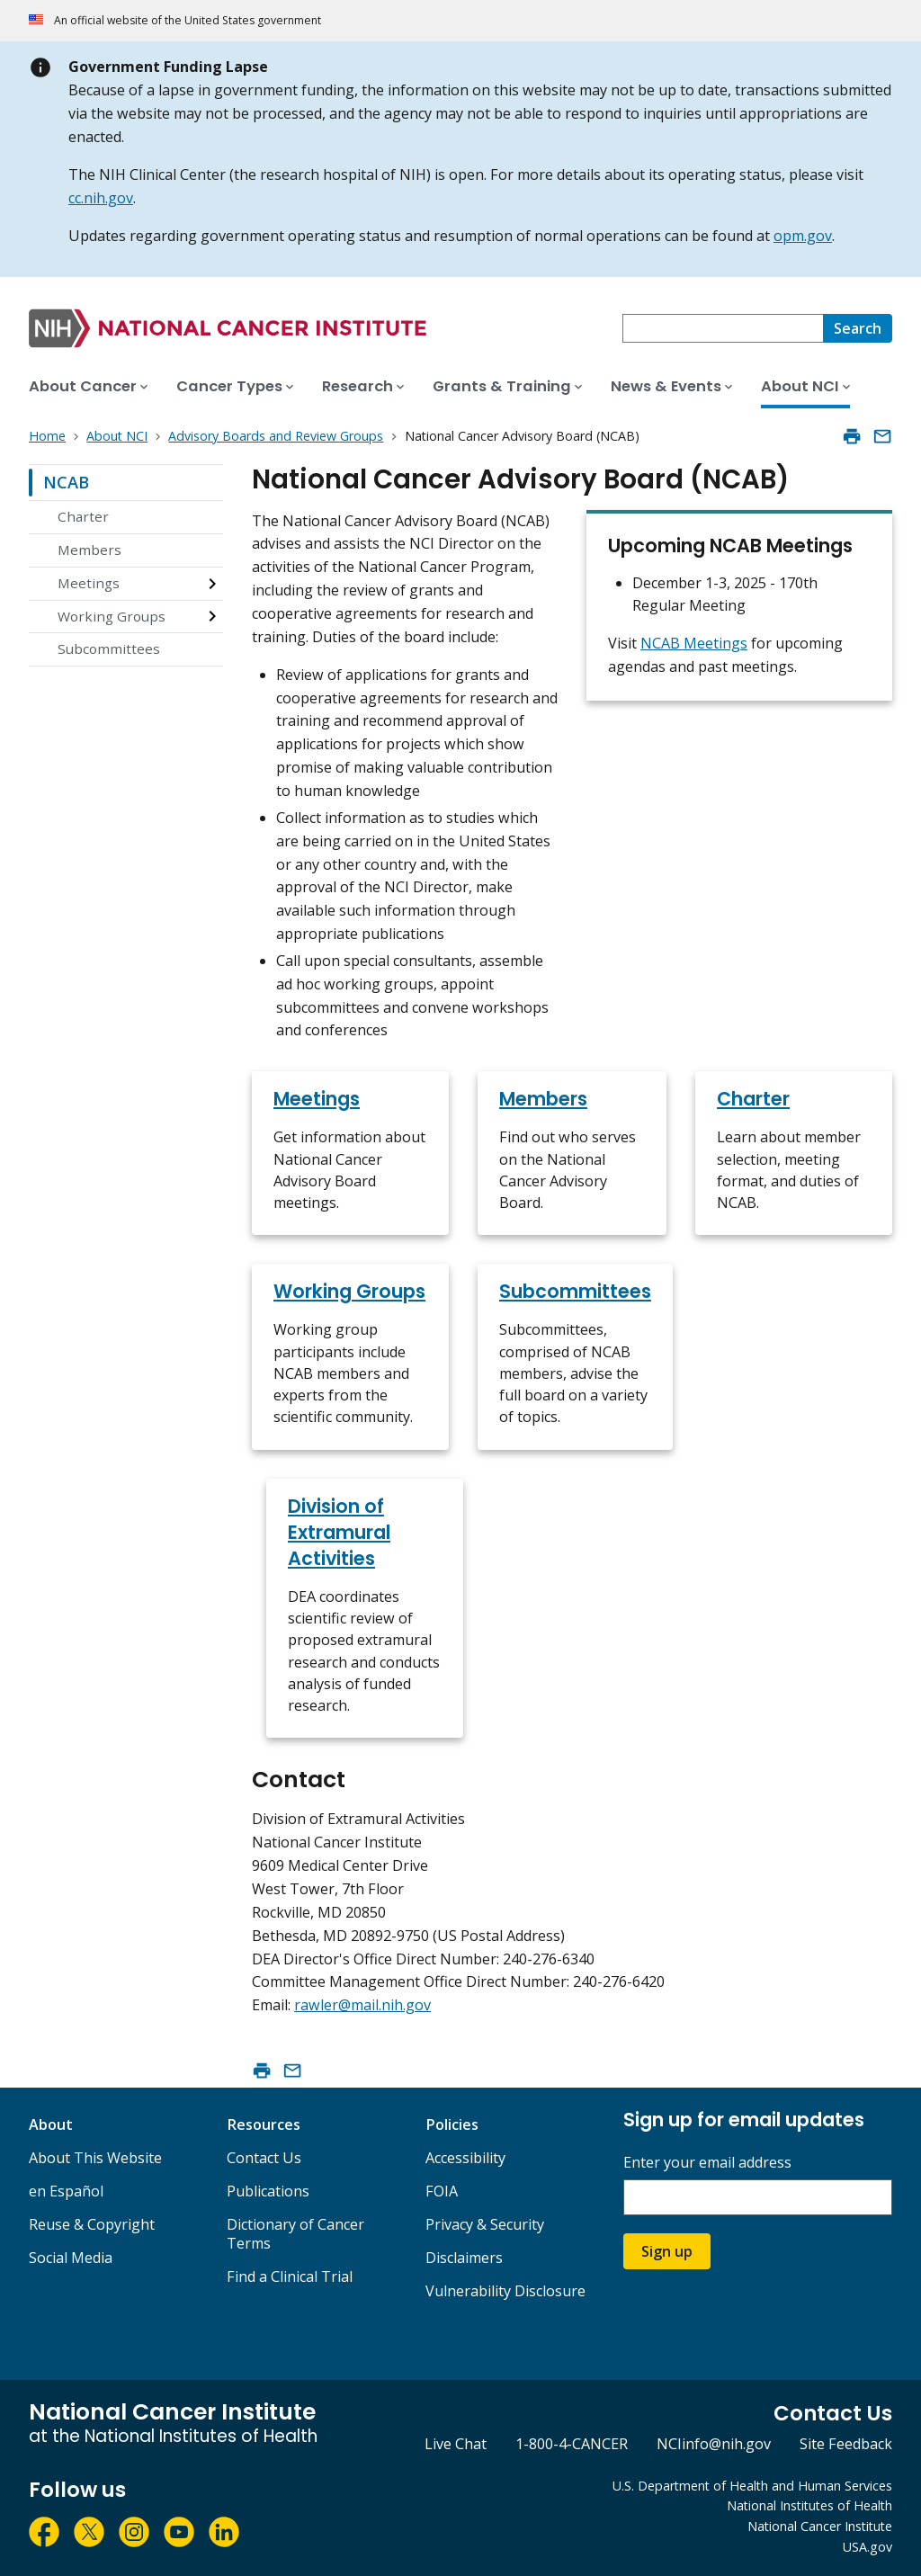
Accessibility (465, 2158)
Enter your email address (707, 2162)
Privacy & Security (484, 2224)
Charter (83, 516)
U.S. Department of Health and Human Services (752, 2485)
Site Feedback (846, 2444)
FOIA (441, 2191)
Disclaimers (464, 2257)
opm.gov (802, 236)
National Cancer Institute (819, 2526)
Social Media (70, 2257)
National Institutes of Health (809, 2505)
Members (89, 550)
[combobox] (722, 328)
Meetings (89, 583)
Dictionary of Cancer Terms (295, 2233)
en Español (66, 2191)
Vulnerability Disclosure (505, 2291)
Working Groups (111, 616)
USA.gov (867, 2546)
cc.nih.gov (100, 198)
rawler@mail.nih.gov (362, 2005)
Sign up (667, 2251)
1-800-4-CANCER (571, 2444)
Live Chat (456, 2444)
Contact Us (264, 2158)
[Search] (857, 328)
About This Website (95, 2158)
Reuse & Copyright (92, 2224)
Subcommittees (109, 648)
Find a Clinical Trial (290, 2276)
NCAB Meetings (693, 643)
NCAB (66, 482)
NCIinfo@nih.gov (714, 2444)
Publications (268, 2191)
